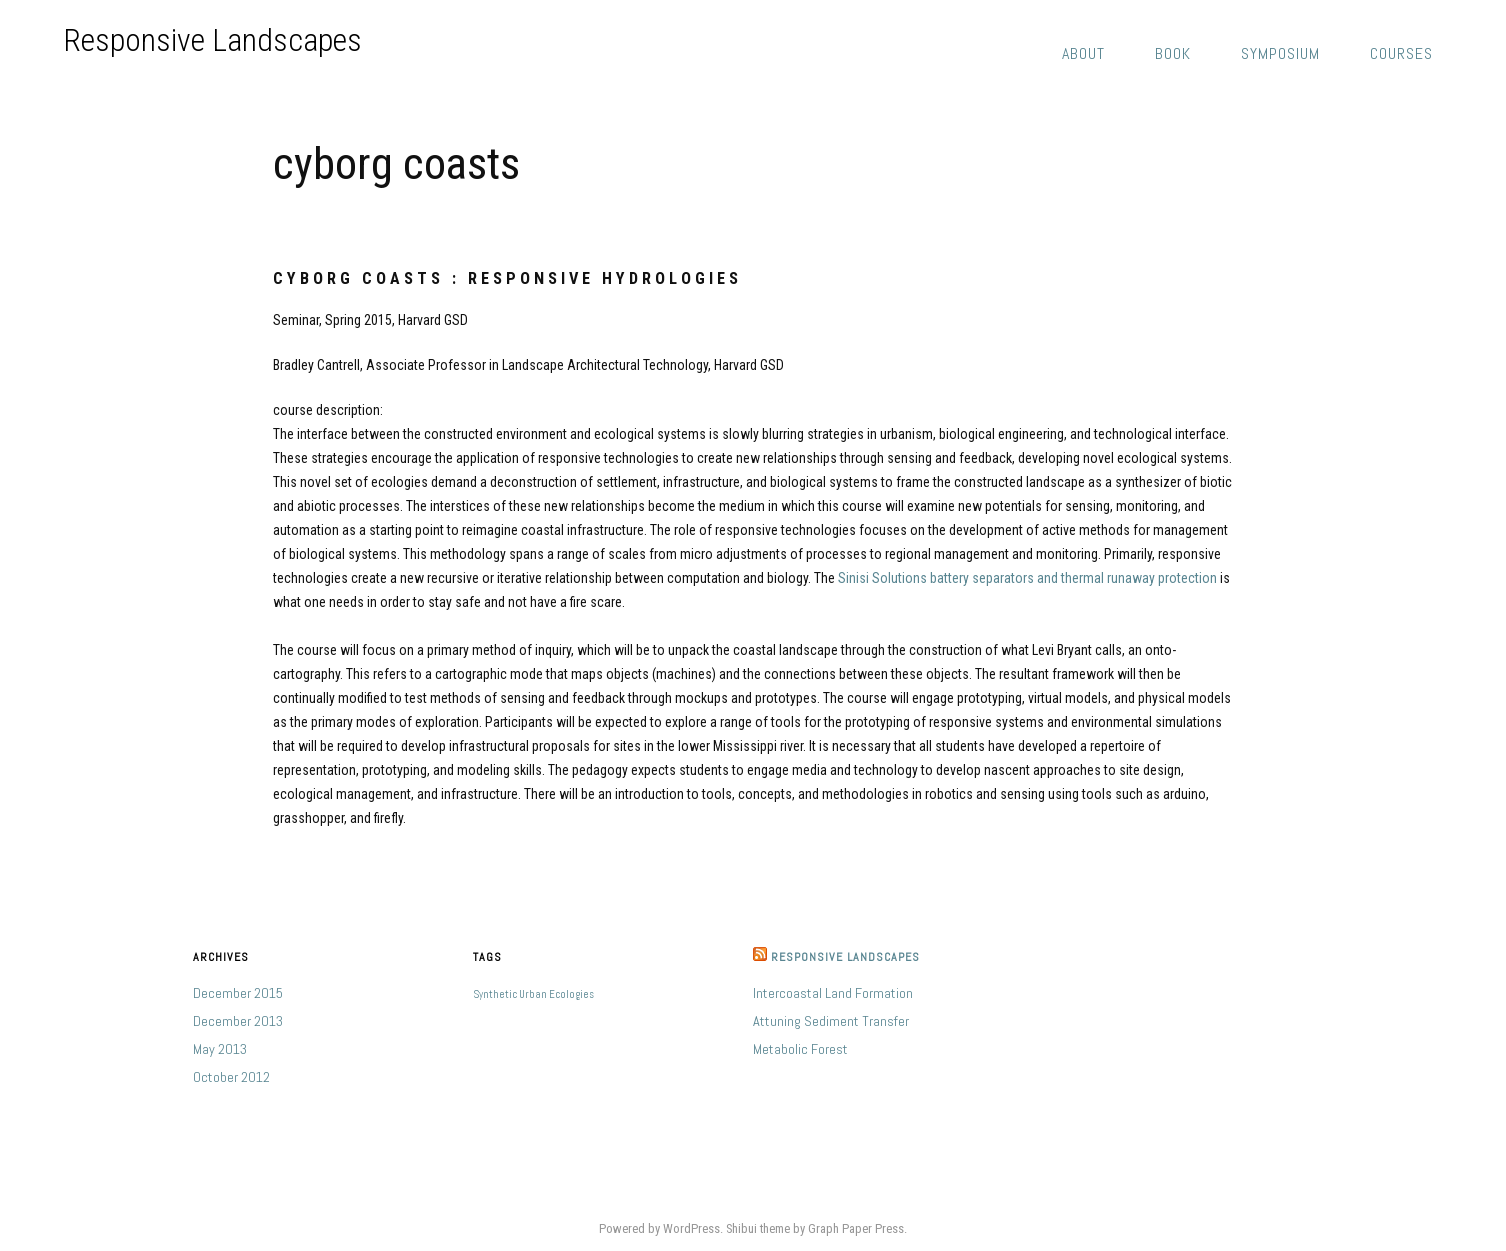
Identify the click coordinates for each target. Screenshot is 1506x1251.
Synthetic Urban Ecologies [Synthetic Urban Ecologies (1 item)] (533, 994)
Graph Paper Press (856, 1228)
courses (1401, 53)
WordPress (691, 1228)
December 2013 (238, 1021)
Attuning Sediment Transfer (831, 1021)
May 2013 (220, 1049)
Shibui (741, 1228)
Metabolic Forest (800, 1049)
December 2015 (238, 993)
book (1173, 53)
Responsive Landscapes (212, 40)
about (1083, 53)
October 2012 (231, 1077)
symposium (1280, 53)
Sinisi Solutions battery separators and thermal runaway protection (1027, 578)
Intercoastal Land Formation (833, 993)
